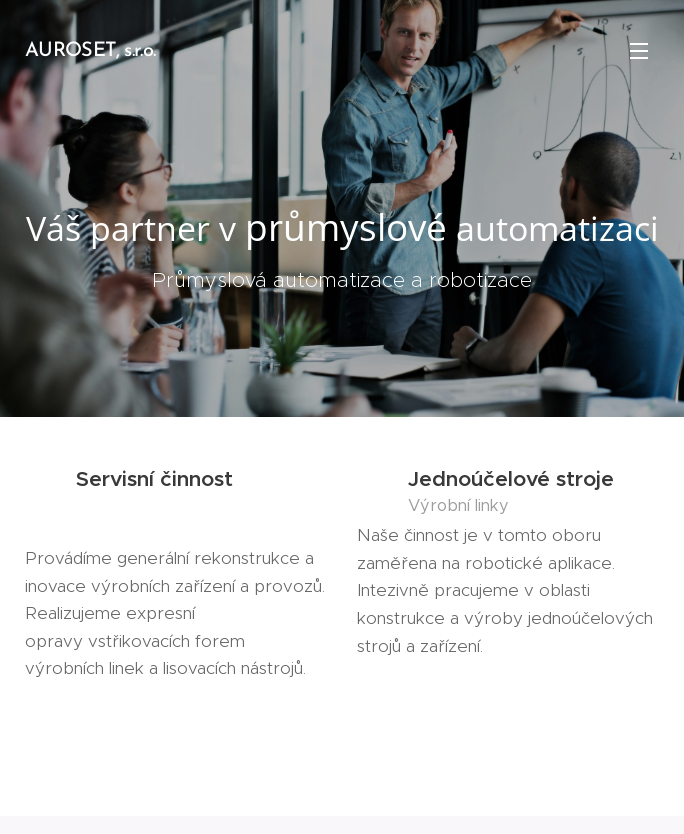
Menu (639, 51)
